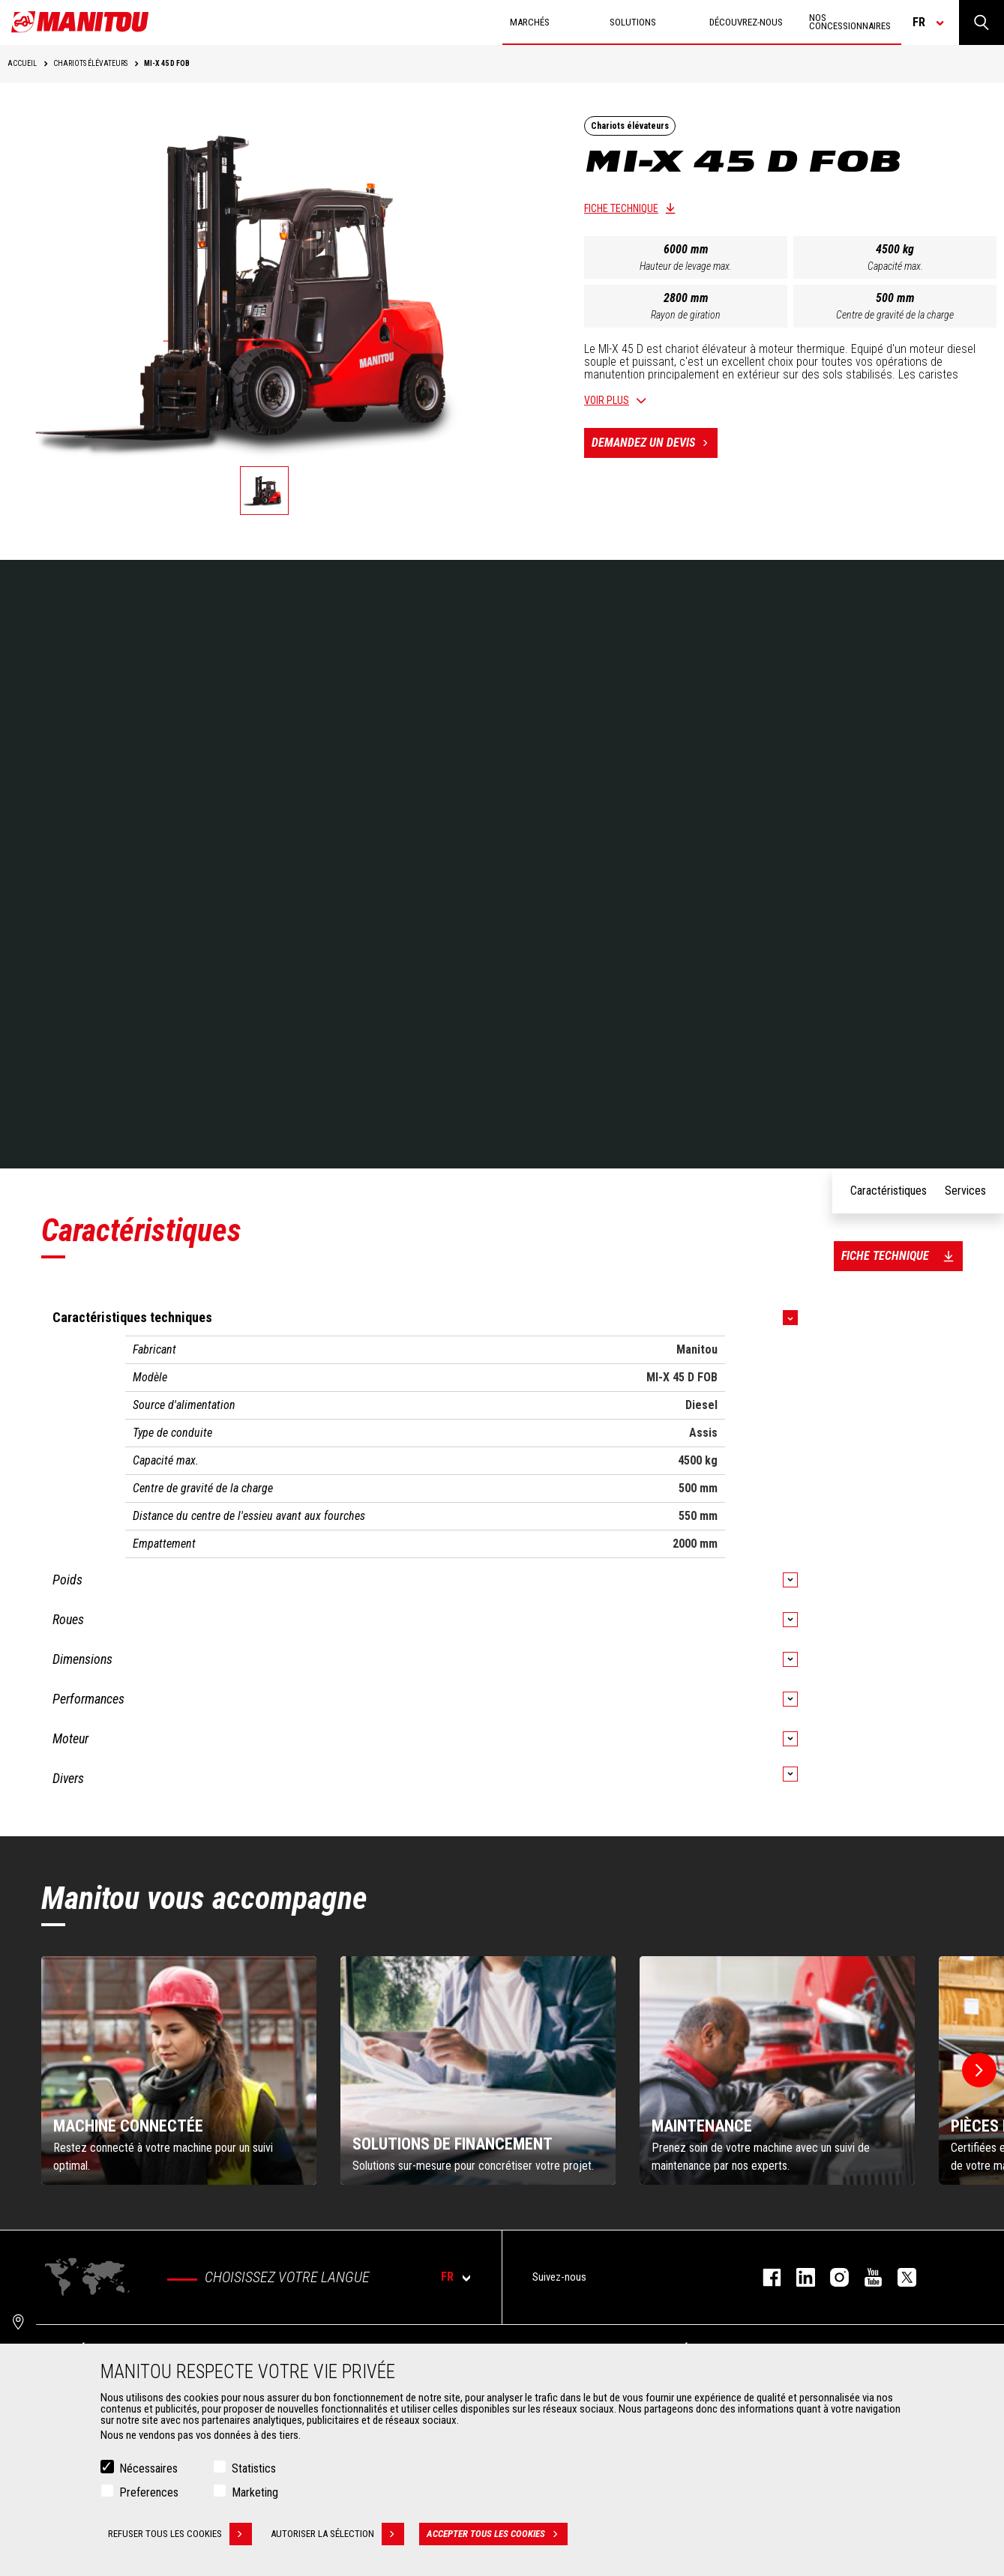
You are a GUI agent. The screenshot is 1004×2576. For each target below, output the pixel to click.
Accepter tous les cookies (497, 2534)
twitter (899, 2277)
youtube (866, 2277)
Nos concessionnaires (850, 21)
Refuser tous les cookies (180, 2534)
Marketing (255, 2492)
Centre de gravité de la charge (895, 315)
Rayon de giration (686, 315)
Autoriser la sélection (337, 2534)
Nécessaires (148, 2468)
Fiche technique (621, 208)
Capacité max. (895, 266)
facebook (764, 2277)
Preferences (148, 2492)
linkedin (798, 2277)
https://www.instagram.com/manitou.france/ (832, 2277)
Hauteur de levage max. (686, 266)
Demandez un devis (655, 443)
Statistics (254, 2468)
